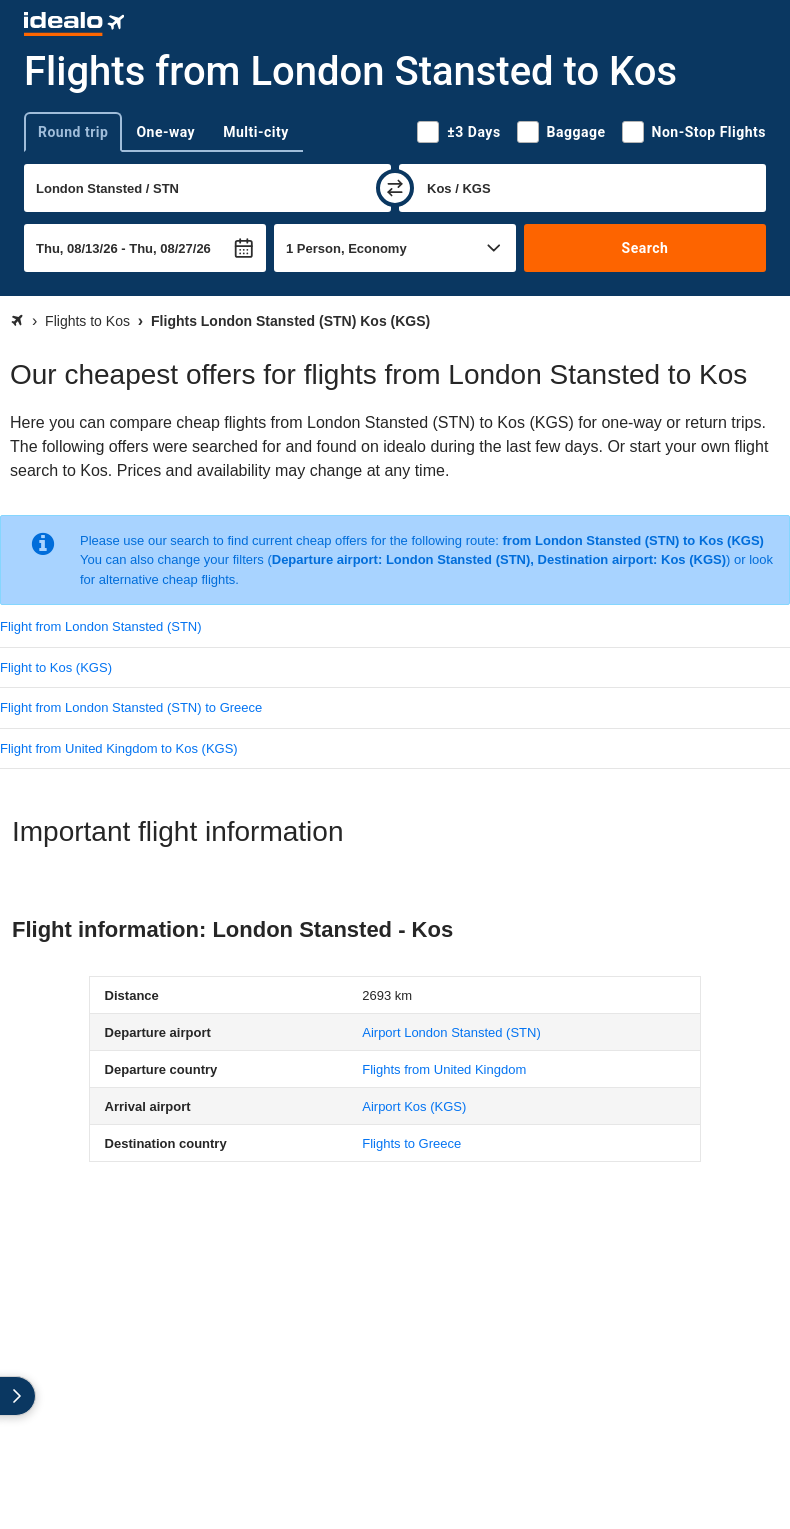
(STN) (451, 1032)
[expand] (18, 1396)
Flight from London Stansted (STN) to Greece (131, 707)
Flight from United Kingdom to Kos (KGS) (119, 748)
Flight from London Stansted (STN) (101, 626)
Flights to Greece (411, 1143)
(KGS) (414, 1106)
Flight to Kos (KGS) (56, 667)
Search (645, 248)
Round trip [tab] (73, 132)
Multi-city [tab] (256, 132)
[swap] (395, 188)
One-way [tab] (165, 132)
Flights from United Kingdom (444, 1069)
